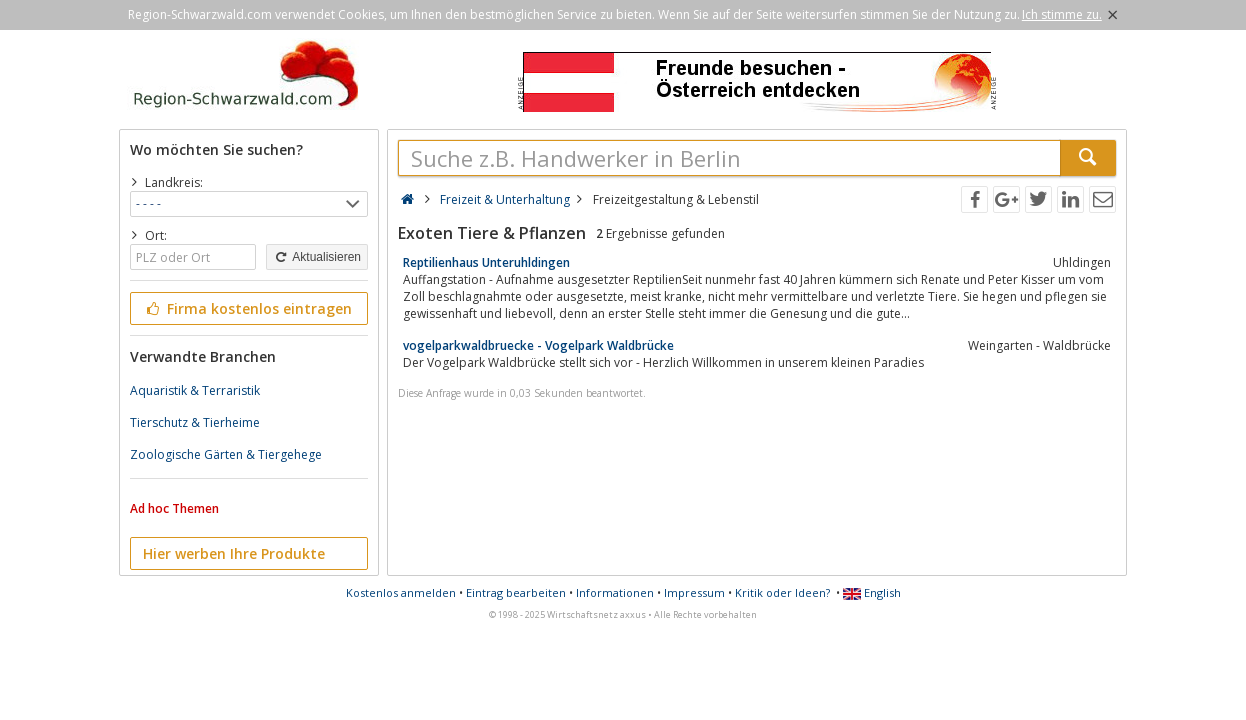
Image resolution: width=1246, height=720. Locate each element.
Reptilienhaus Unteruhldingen (486, 262)
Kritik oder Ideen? (782, 592)
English (872, 592)
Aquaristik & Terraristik (195, 390)
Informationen (615, 592)
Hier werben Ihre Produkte (234, 553)
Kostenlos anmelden (401, 592)
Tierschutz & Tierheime (195, 422)
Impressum (694, 592)
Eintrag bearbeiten (516, 592)
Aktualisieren (317, 257)
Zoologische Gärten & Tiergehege (226, 454)
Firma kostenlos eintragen (247, 308)
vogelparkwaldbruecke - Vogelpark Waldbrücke (538, 345)
